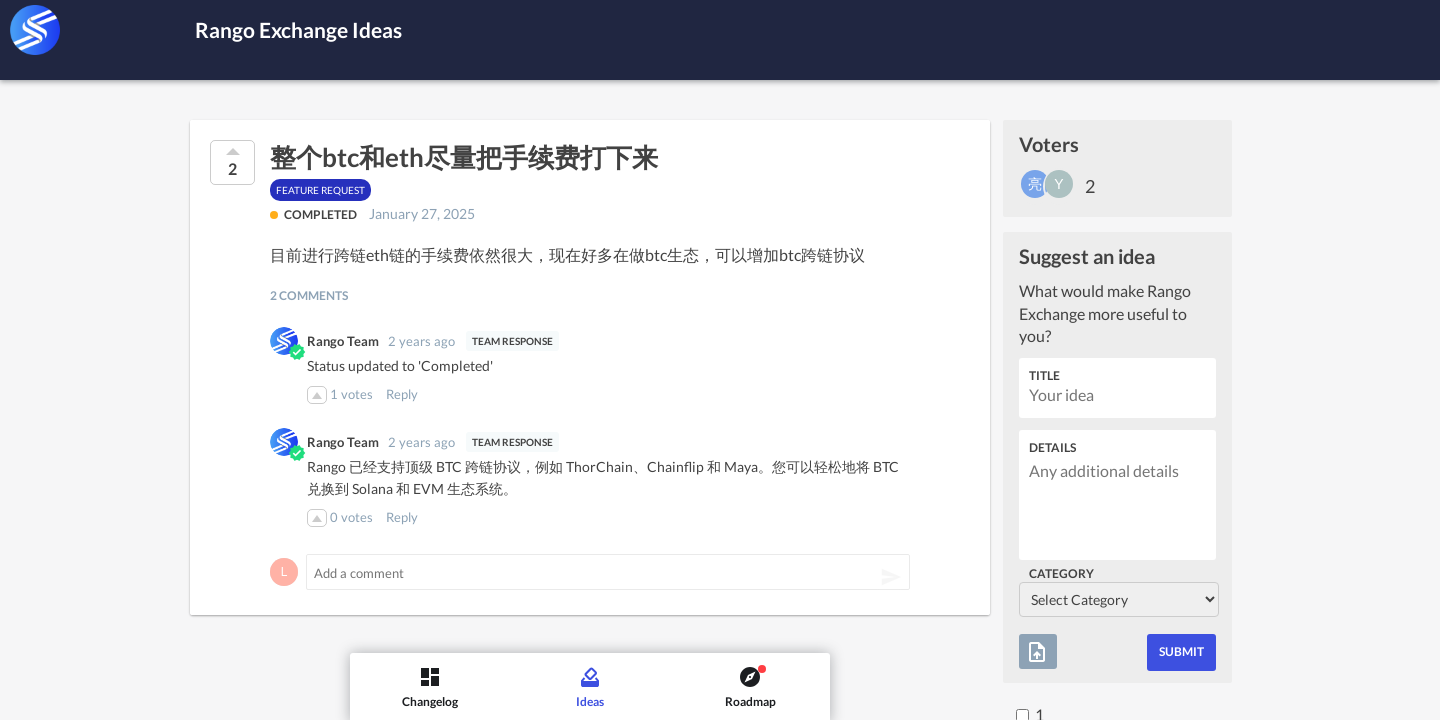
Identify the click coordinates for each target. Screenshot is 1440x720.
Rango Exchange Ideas (319, 28)
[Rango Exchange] (35, 30)
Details (1052, 447)
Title (1044, 375)
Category (1061, 573)
